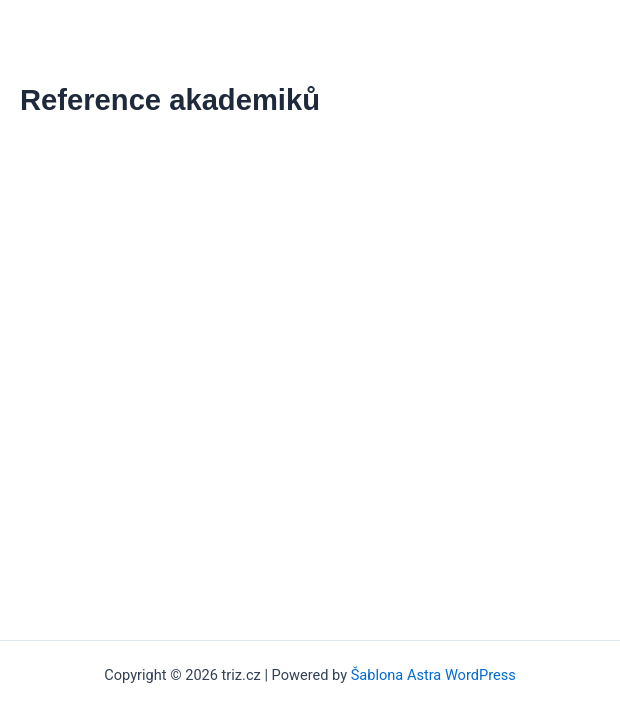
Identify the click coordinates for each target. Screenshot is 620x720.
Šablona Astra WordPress (433, 675)
